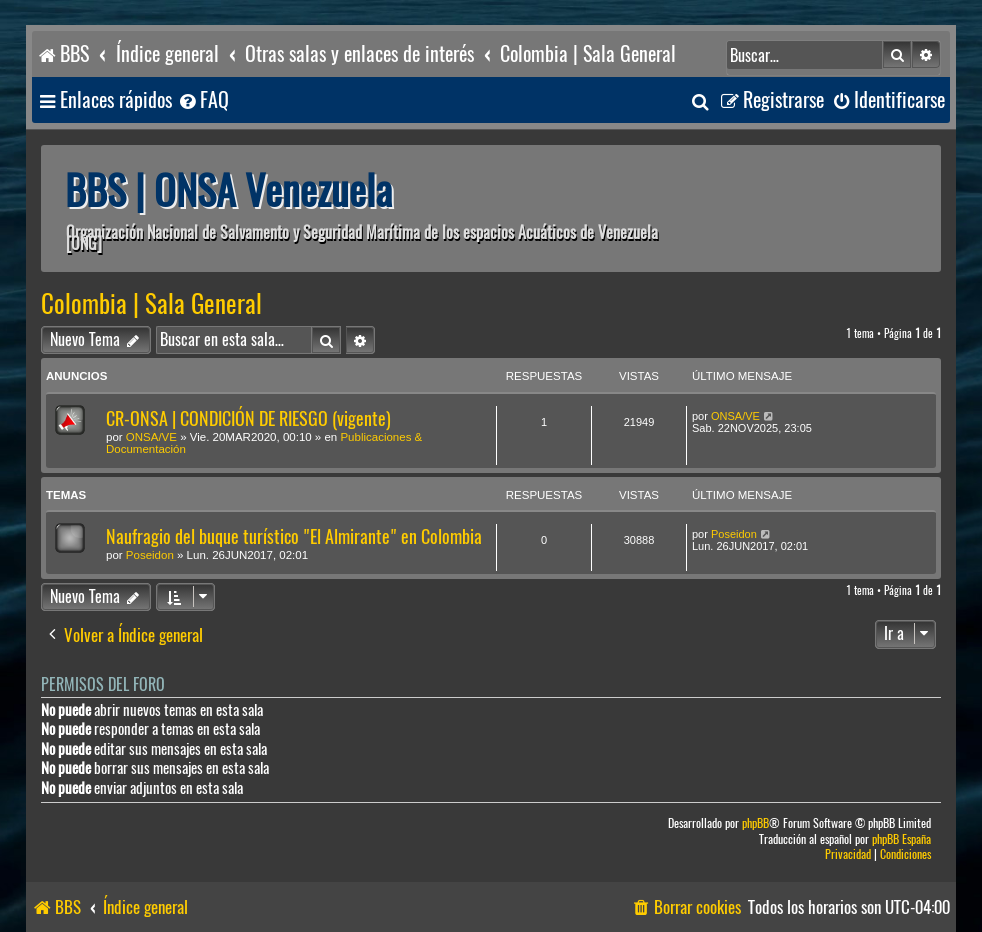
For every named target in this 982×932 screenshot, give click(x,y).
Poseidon (150, 555)
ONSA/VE (151, 437)
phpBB (755, 823)
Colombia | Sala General (151, 304)
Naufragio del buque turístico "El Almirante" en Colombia (294, 536)
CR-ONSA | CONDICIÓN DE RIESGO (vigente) (248, 418)
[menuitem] (203, 100)
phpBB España (901, 839)
